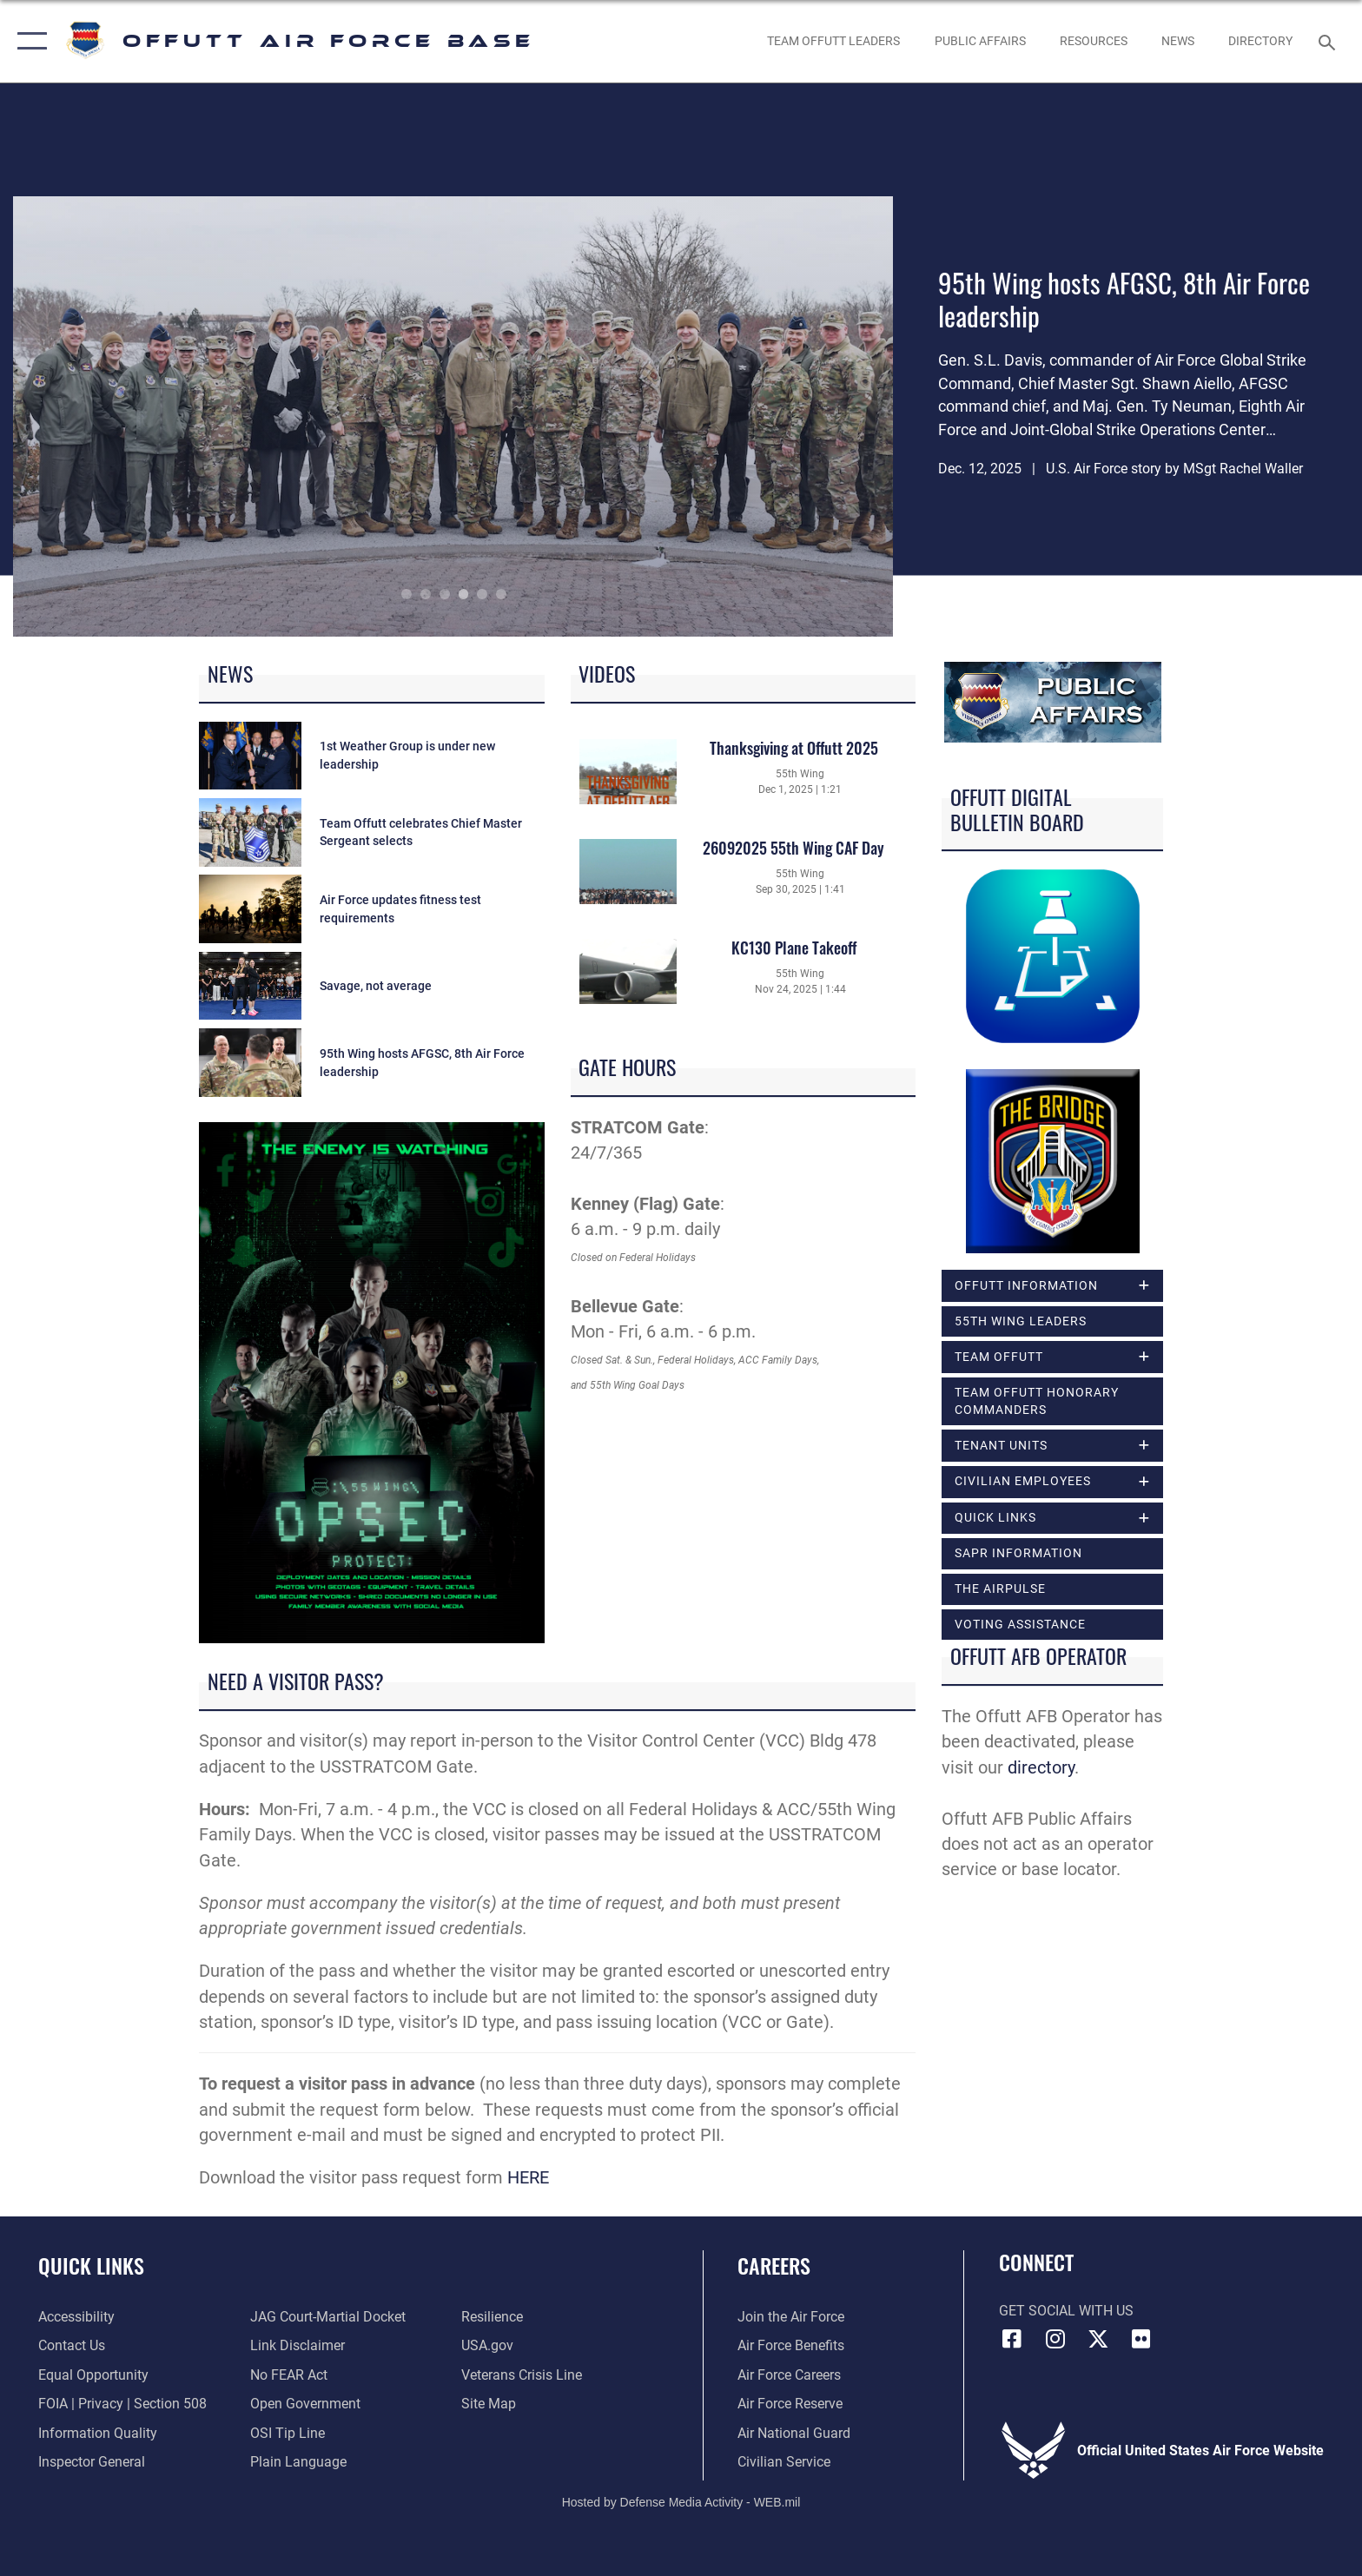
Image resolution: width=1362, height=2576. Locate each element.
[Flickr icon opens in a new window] (1141, 2339)
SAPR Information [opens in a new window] (1018, 1553)
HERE (528, 2178)
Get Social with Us (1066, 2310)
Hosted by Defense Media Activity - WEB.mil (681, 2502)
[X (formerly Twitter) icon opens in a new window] (1098, 2339)
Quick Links (91, 2265)
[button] (28, 41)
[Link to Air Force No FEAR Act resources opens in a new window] (288, 2375)
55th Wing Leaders (1021, 1321)
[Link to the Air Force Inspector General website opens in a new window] (91, 2462)
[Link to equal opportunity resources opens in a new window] (93, 2375)
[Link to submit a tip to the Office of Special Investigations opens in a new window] (287, 2433)
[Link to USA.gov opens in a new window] (487, 2345)
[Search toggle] (1329, 41)
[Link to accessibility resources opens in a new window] (76, 2316)
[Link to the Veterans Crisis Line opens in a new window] (521, 2375)
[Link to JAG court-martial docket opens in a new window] (328, 2316)
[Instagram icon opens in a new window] (1054, 2339)
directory (1041, 1768)
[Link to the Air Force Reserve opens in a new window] (790, 2403)
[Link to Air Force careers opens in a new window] (789, 2375)
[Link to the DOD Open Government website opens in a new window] (305, 2403)
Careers (773, 2265)
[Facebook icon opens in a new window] (1012, 2339)
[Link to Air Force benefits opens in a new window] (790, 2345)
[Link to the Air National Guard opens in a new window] (793, 2433)
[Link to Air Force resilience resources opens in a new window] (492, 2316)
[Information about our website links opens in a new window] (297, 2345)
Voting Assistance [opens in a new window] (1020, 1624)
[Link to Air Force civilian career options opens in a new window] (783, 2462)
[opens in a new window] (1261, 41)
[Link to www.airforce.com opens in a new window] (790, 2316)
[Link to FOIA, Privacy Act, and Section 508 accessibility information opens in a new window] (122, 2403)
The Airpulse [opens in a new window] (1000, 1588)
